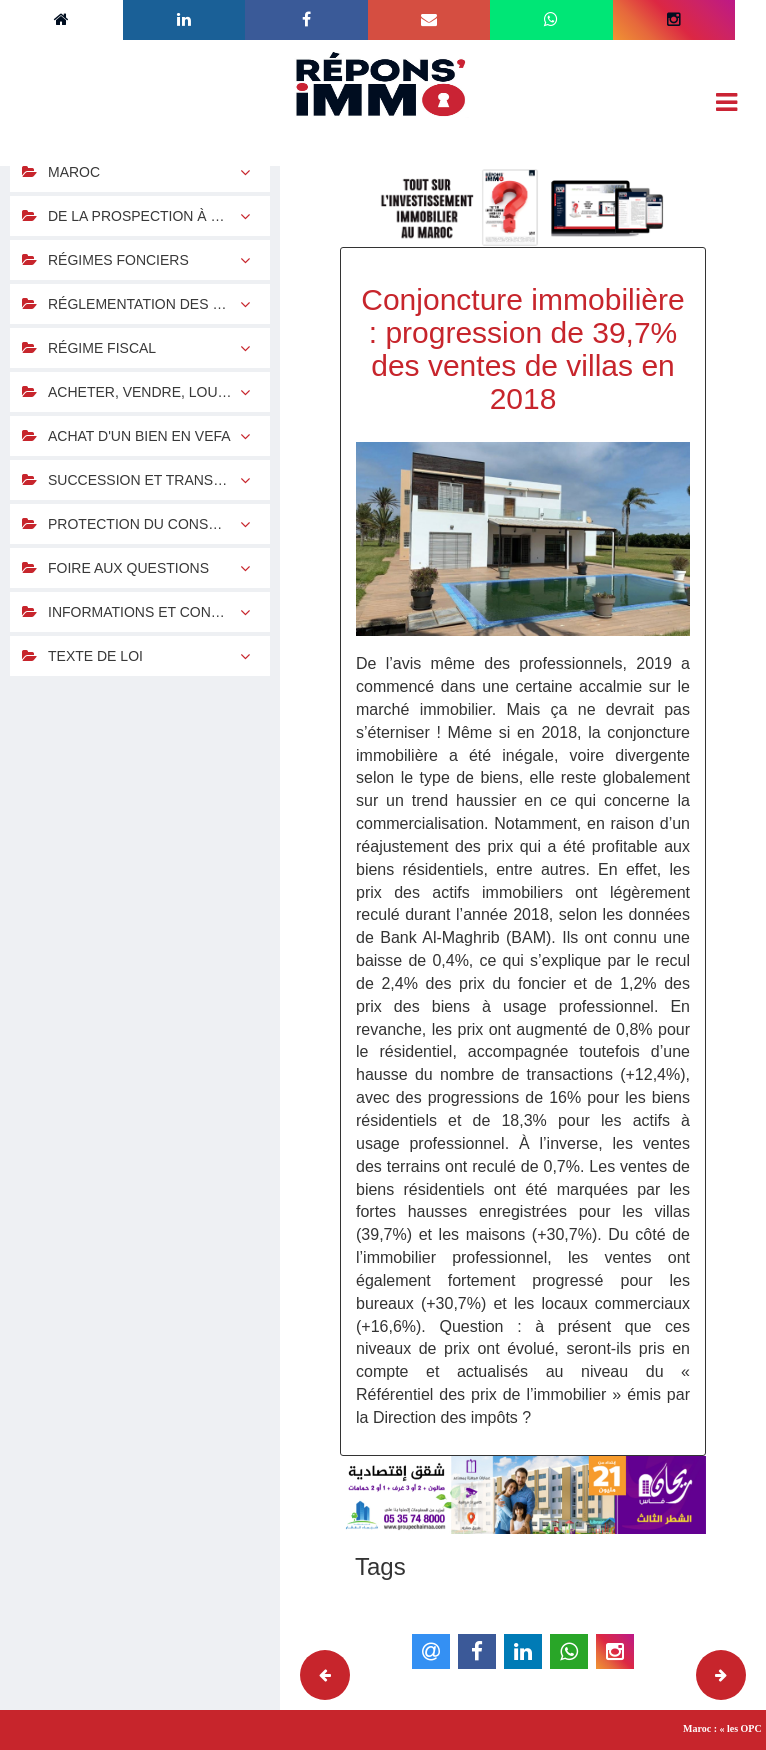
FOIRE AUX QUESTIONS (128, 568)
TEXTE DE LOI (95, 656)
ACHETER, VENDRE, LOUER (142, 392)
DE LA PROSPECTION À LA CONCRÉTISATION (159, 216)
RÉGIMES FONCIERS (118, 260)
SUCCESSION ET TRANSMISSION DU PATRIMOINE (159, 480)
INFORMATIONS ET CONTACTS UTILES (159, 612)
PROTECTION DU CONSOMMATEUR (159, 524)
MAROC (74, 172)
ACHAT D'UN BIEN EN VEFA (139, 436)
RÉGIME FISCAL (102, 348)
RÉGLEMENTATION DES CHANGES (159, 304)
